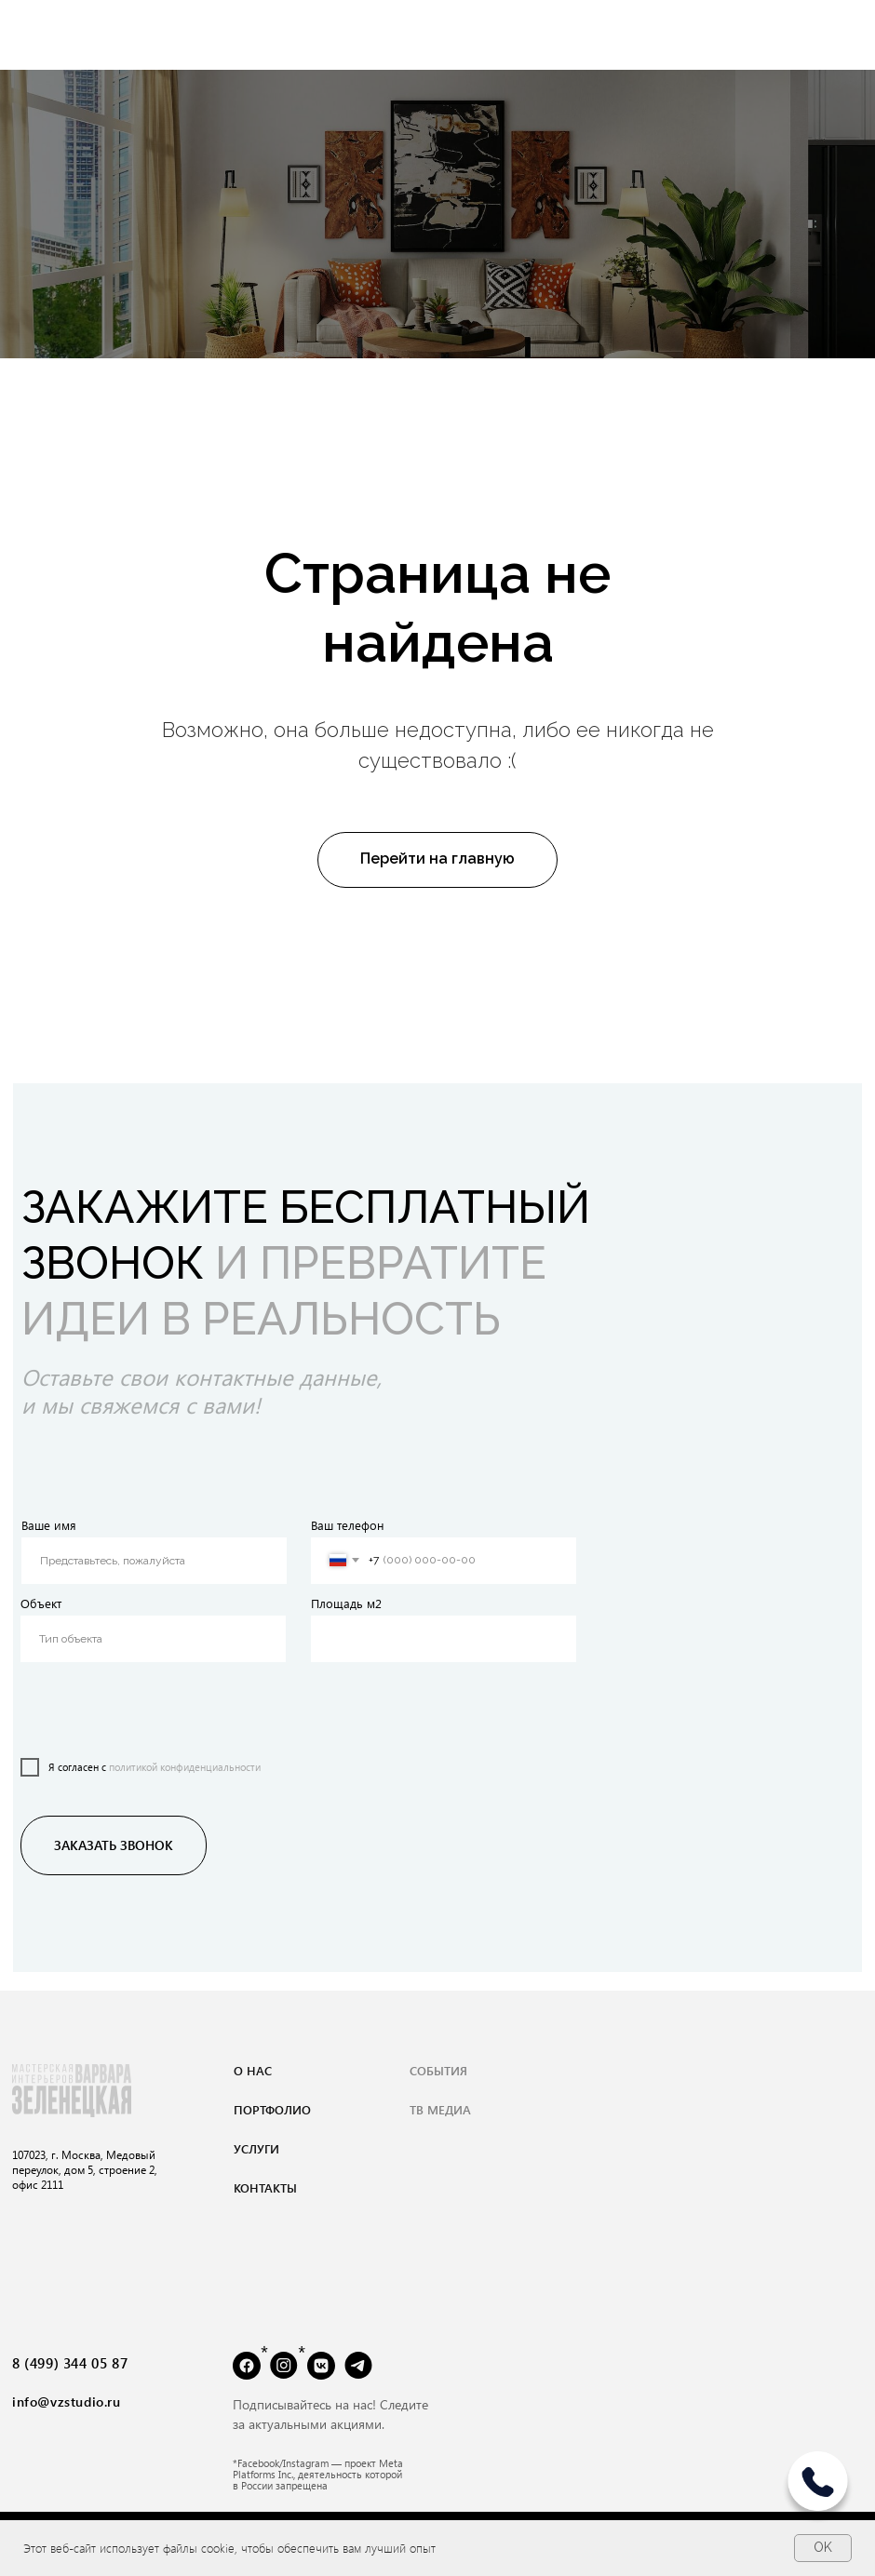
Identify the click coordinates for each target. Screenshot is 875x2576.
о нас (253, 2070)
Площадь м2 (346, 1603)
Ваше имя (48, 1525)
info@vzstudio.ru (66, 2401)
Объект (40, 1603)
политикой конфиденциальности (185, 1767)
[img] (818, 2488)
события (438, 2070)
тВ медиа (440, 2109)
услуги (256, 2148)
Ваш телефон (347, 1525)
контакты (265, 2187)
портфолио (272, 2109)
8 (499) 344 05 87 (70, 2363)
